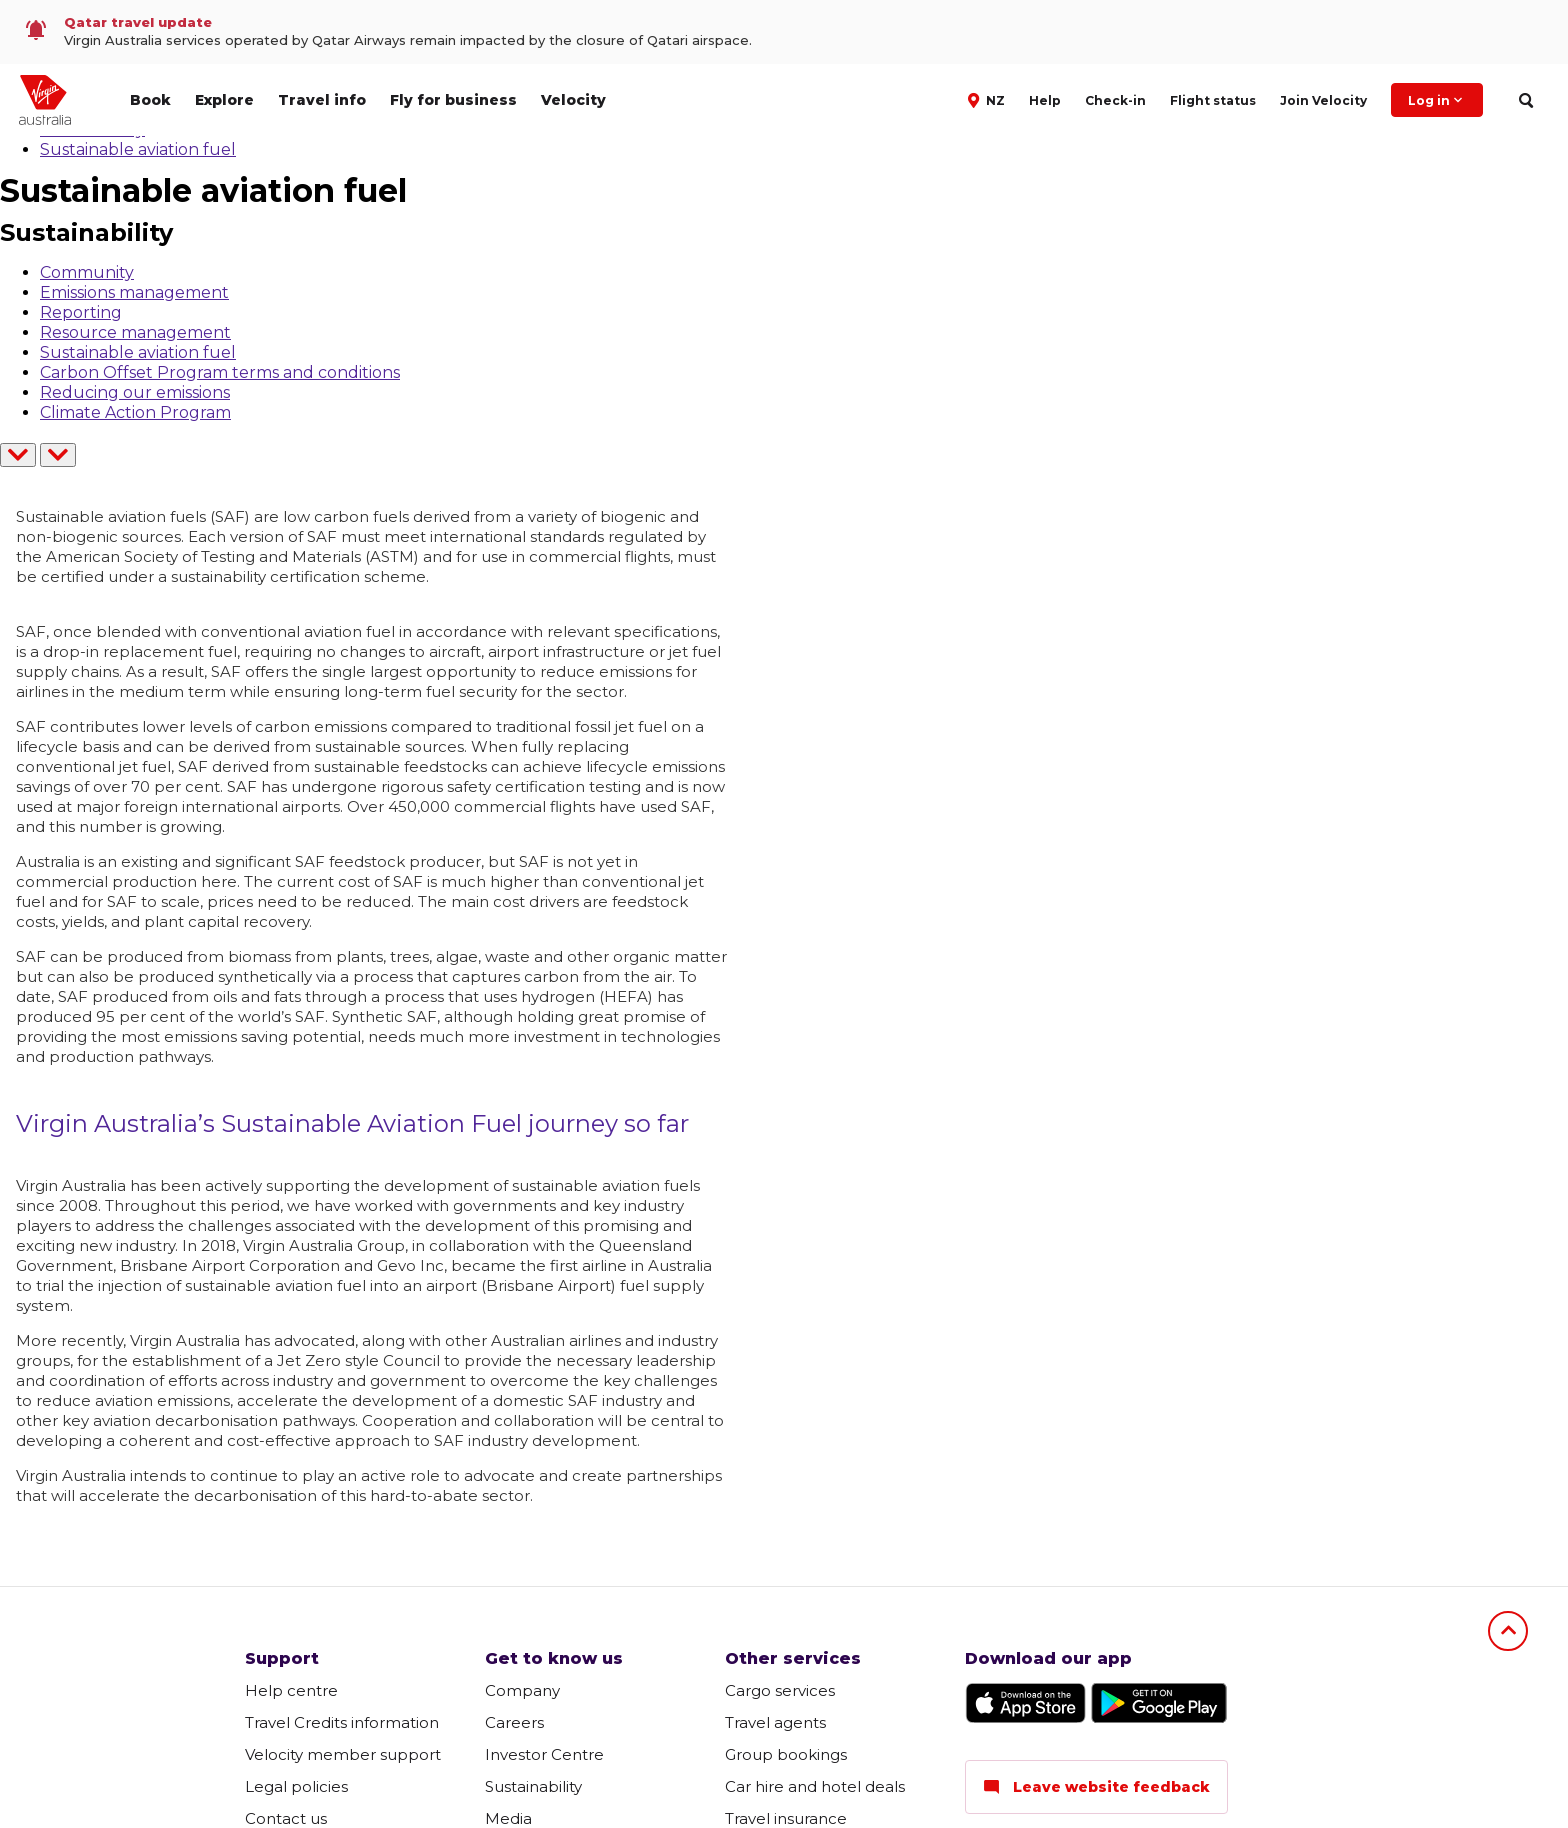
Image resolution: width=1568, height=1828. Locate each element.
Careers (514, 1722)
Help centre (291, 1690)
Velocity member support (343, 1754)
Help (1045, 100)
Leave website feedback (1096, 1787)
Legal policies (296, 1786)
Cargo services (780, 1690)
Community (87, 272)
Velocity (573, 100)
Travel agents (775, 1722)
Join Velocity (1323, 100)
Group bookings (786, 1754)
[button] (988, 99)
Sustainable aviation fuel (138, 149)
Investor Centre (544, 1754)
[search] (1525, 100)
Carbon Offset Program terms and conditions (220, 372)
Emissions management (134, 292)
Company (522, 1690)
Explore (224, 100)
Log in (1437, 100)
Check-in (1115, 100)
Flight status (1213, 100)
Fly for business (453, 100)
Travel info (322, 100)
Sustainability (533, 1786)
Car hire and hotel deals (815, 1786)
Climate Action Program (135, 412)
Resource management (135, 332)
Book (150, 100)
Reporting (81, 312)
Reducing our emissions (135, 392)
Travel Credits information (342, 1722)
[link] (784, 32)
